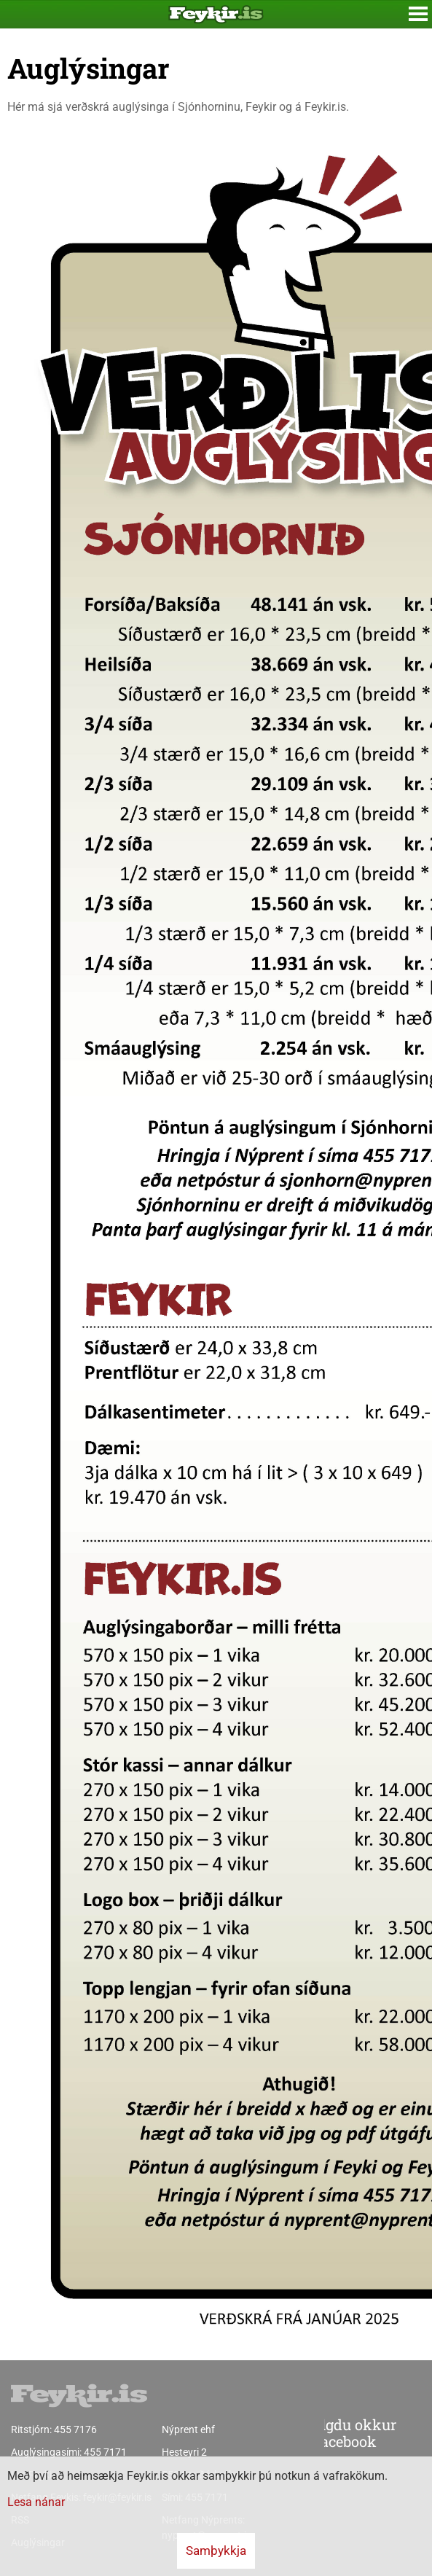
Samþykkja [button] (216, 2550)
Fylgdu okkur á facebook (320, 2433)
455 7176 (75, 2429)
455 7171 (105, 2452)
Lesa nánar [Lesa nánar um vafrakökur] (36, 2502)
